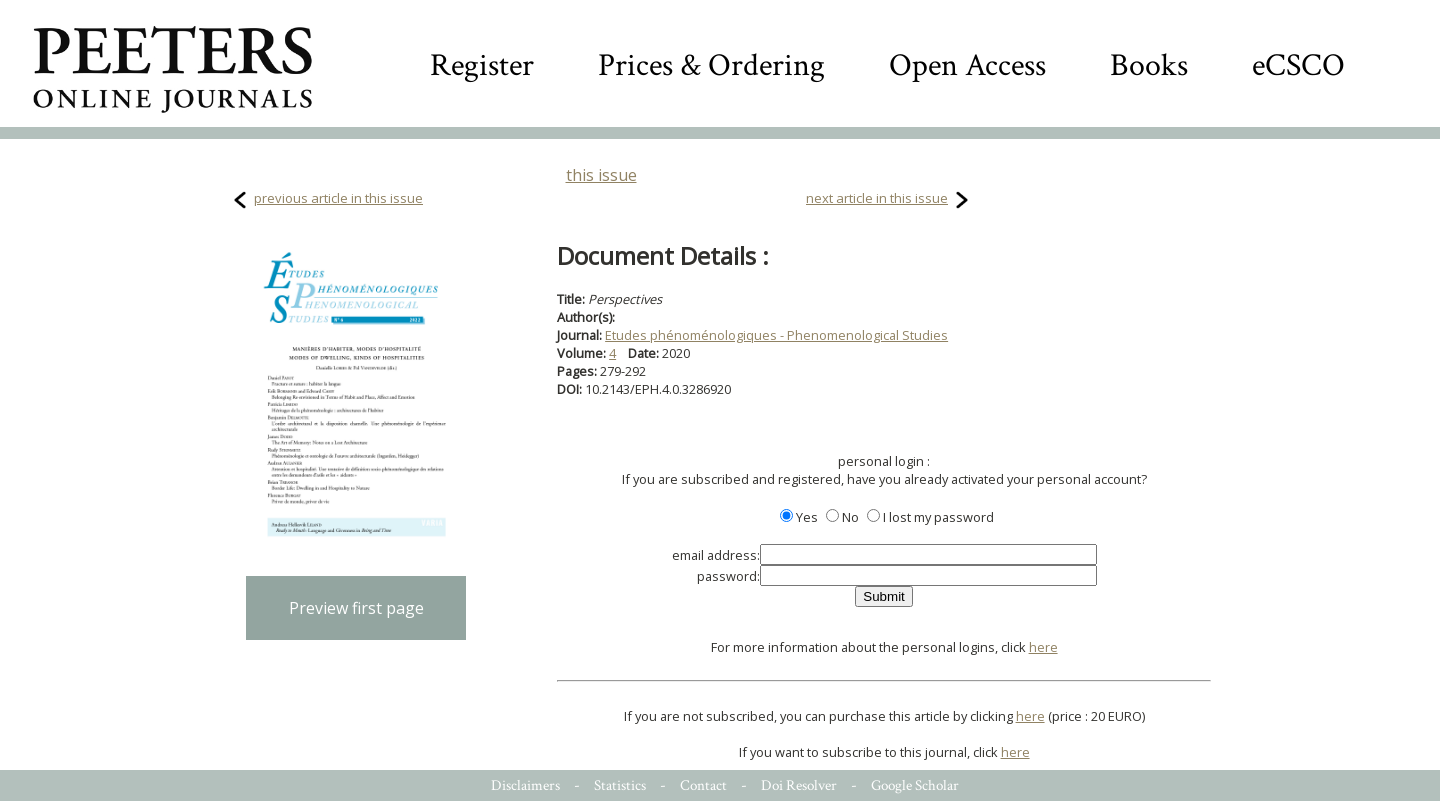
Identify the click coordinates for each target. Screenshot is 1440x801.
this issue (601, 175)
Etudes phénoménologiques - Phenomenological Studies (776, 335)
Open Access (967, 65)
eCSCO (1298, 65)
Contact (703, 785)
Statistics (620, 785)
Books (1149, 65)
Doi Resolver (799, 785)
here (1043, 647)
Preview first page (356, 608)
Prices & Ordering (711, 65)
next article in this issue (877, 198)
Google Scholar (915, 785)
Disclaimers (525, 785)
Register (482, 65)
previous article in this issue (338, 198)
